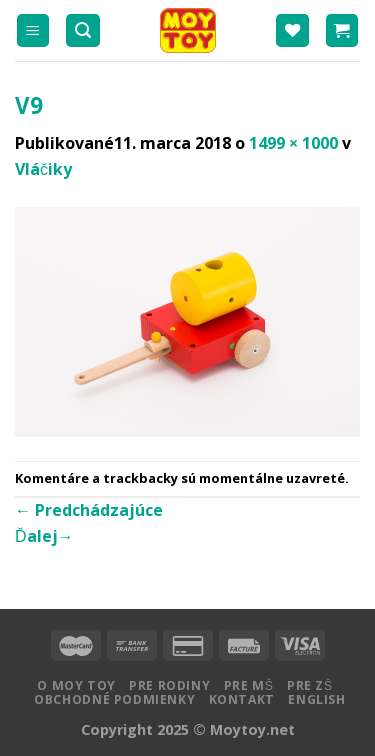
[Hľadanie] (83, 30)
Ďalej (44, 536)
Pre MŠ (249, 685)
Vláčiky (43, 169)
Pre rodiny (169, 685)
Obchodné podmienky (114, 699)
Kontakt (242, 699)
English (316, 699)
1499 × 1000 (293, 143)
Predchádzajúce (89, 510)
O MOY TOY (76, 685)
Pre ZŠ (310, 685)
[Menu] (33, 30)
